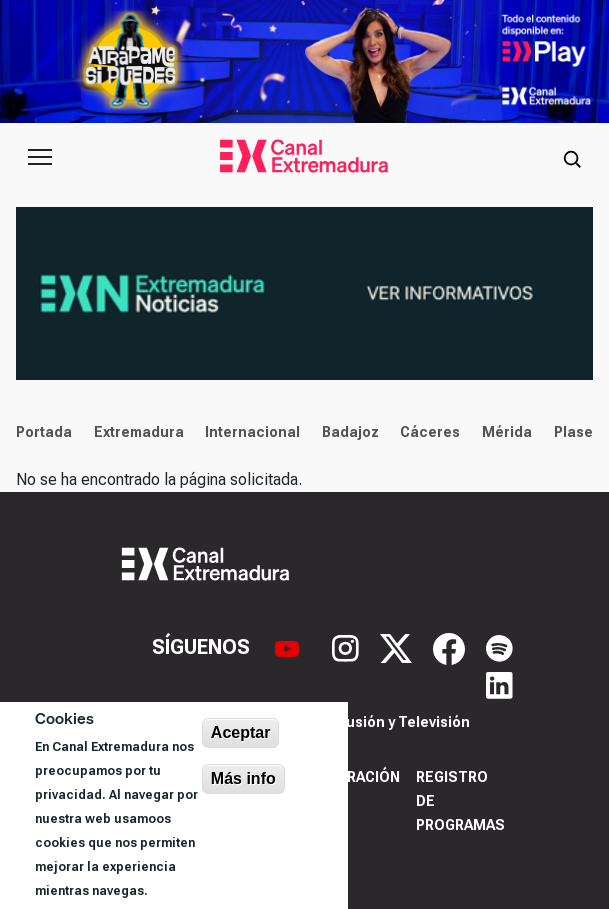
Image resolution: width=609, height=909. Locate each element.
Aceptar (241, 732)
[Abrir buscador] (572, 157)
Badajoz (350, 432)
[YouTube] (289, 647)
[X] (398, 647)
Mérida (507, 432)
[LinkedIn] (499, 683)
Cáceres (430, 432)
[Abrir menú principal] (40, 157)
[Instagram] (348, 647)
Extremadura (139, 432)
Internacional (252, 432)
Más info (243, 778)
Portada (44, 432)
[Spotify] (499, 647)
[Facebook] (451, 647)
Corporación (348, 777)
